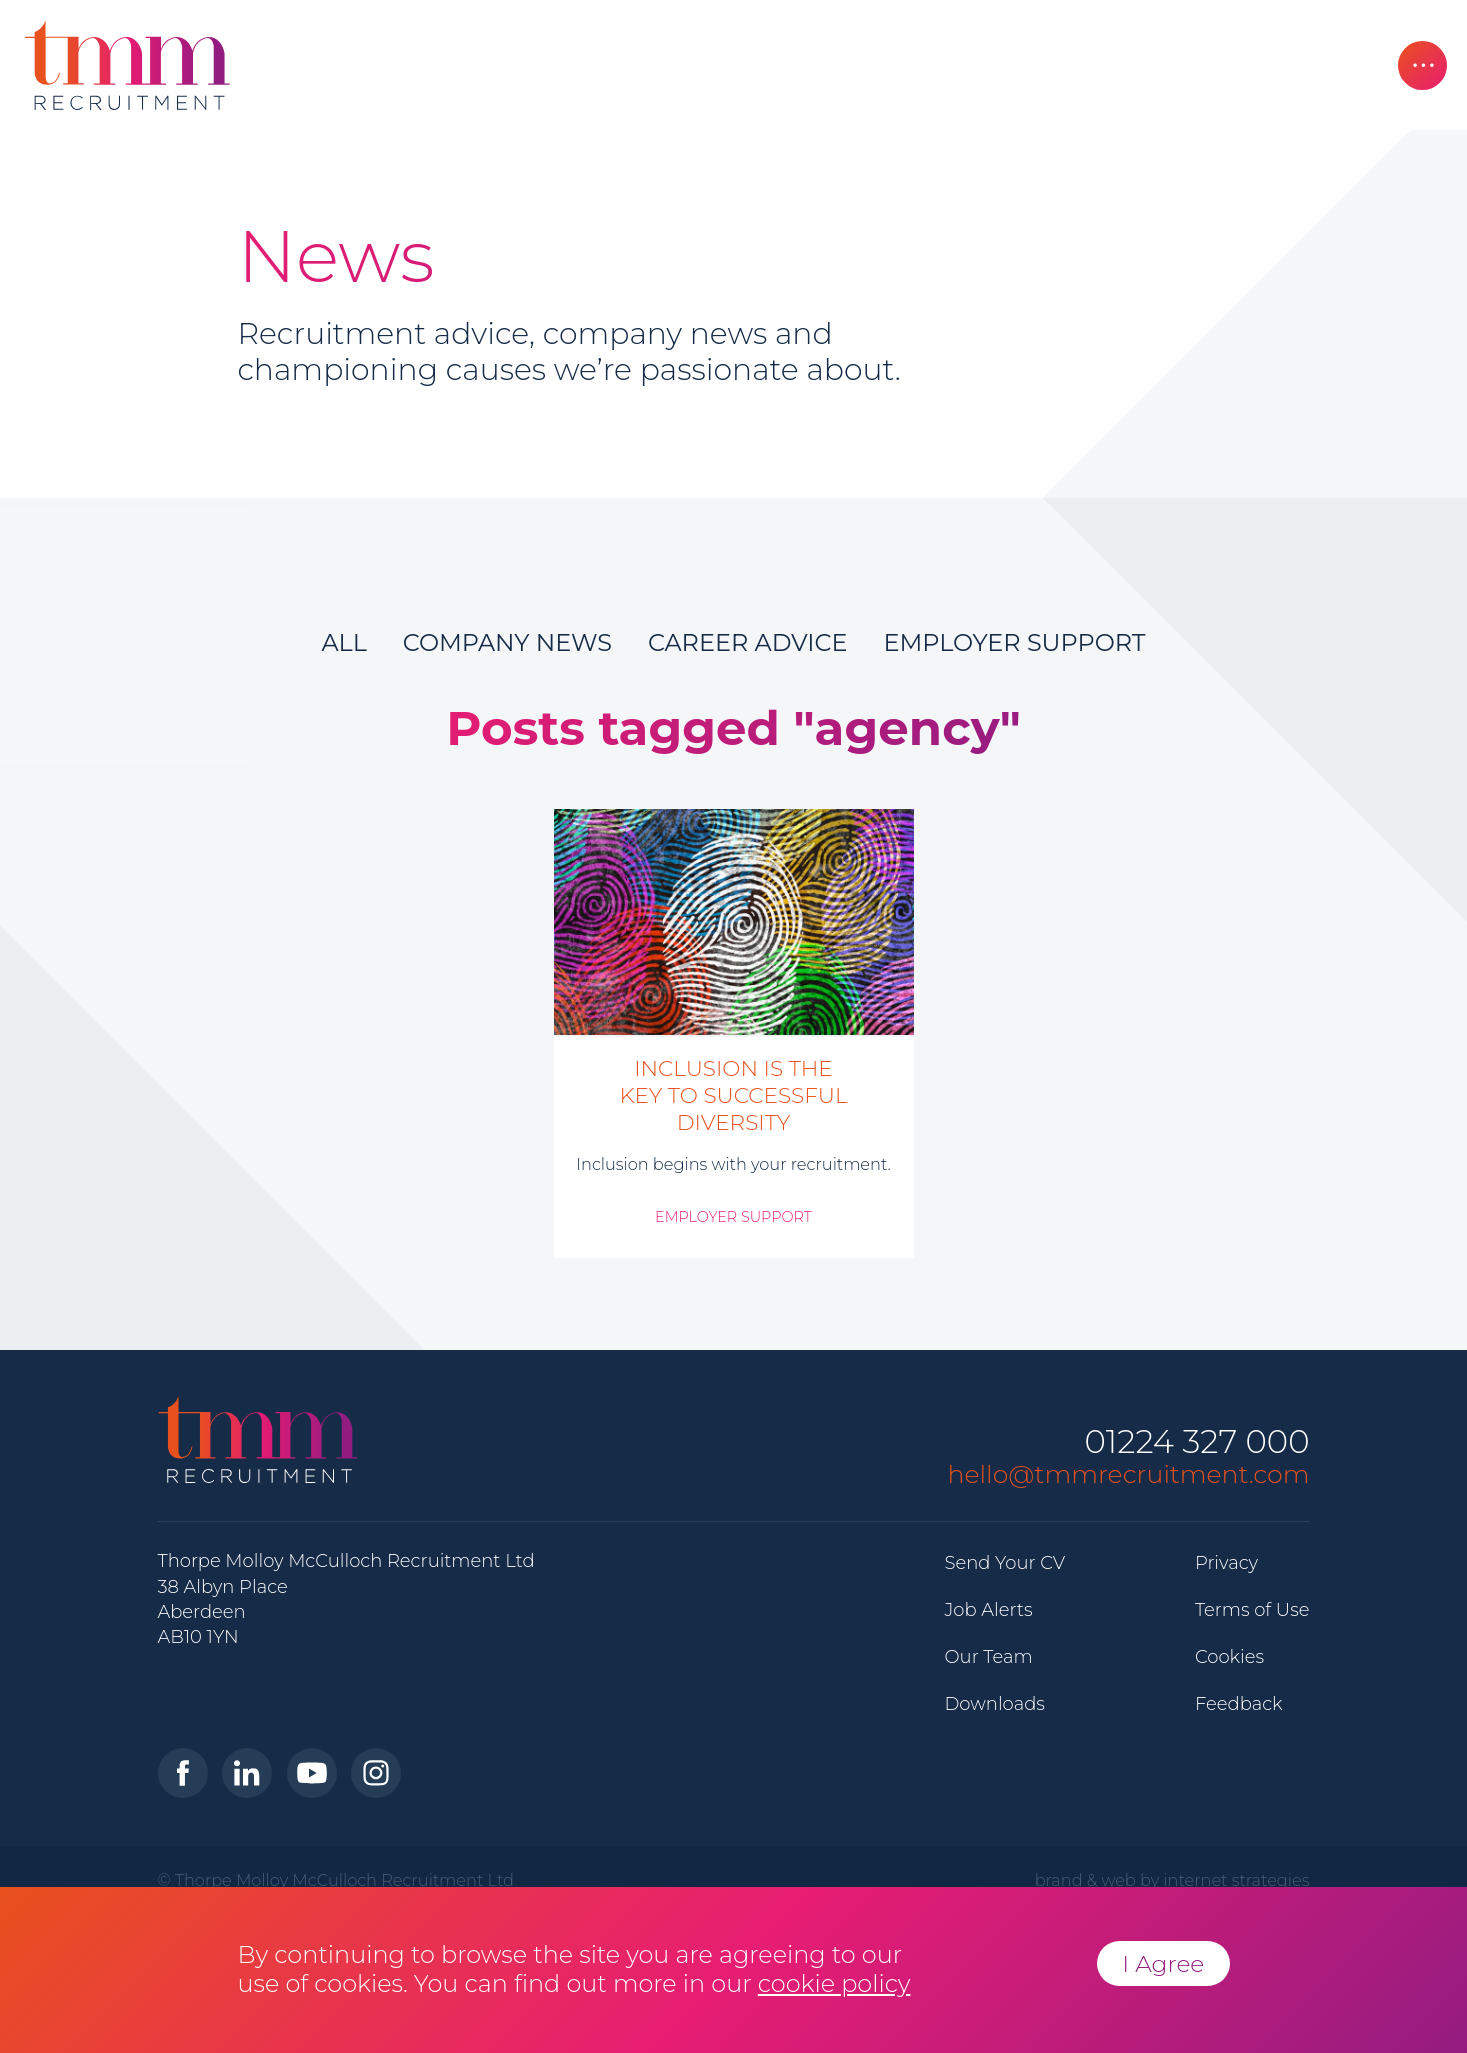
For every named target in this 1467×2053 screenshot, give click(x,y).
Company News (507, 642)
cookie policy (834, 1983)
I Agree (1163, 1963)
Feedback (1239, 1704)
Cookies (1229, 1657)
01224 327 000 (1196, 1442)
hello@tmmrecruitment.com (1129, 1474)
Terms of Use (1252, 1610)
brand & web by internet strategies (1172, 1880)
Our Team (989, 1657)
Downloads (995, 1704)
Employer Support (1015, 642)
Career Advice (748, 642)
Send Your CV (1005, 1563)
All (343, 642)
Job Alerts (989, 1610)
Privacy (1226, 1563)
